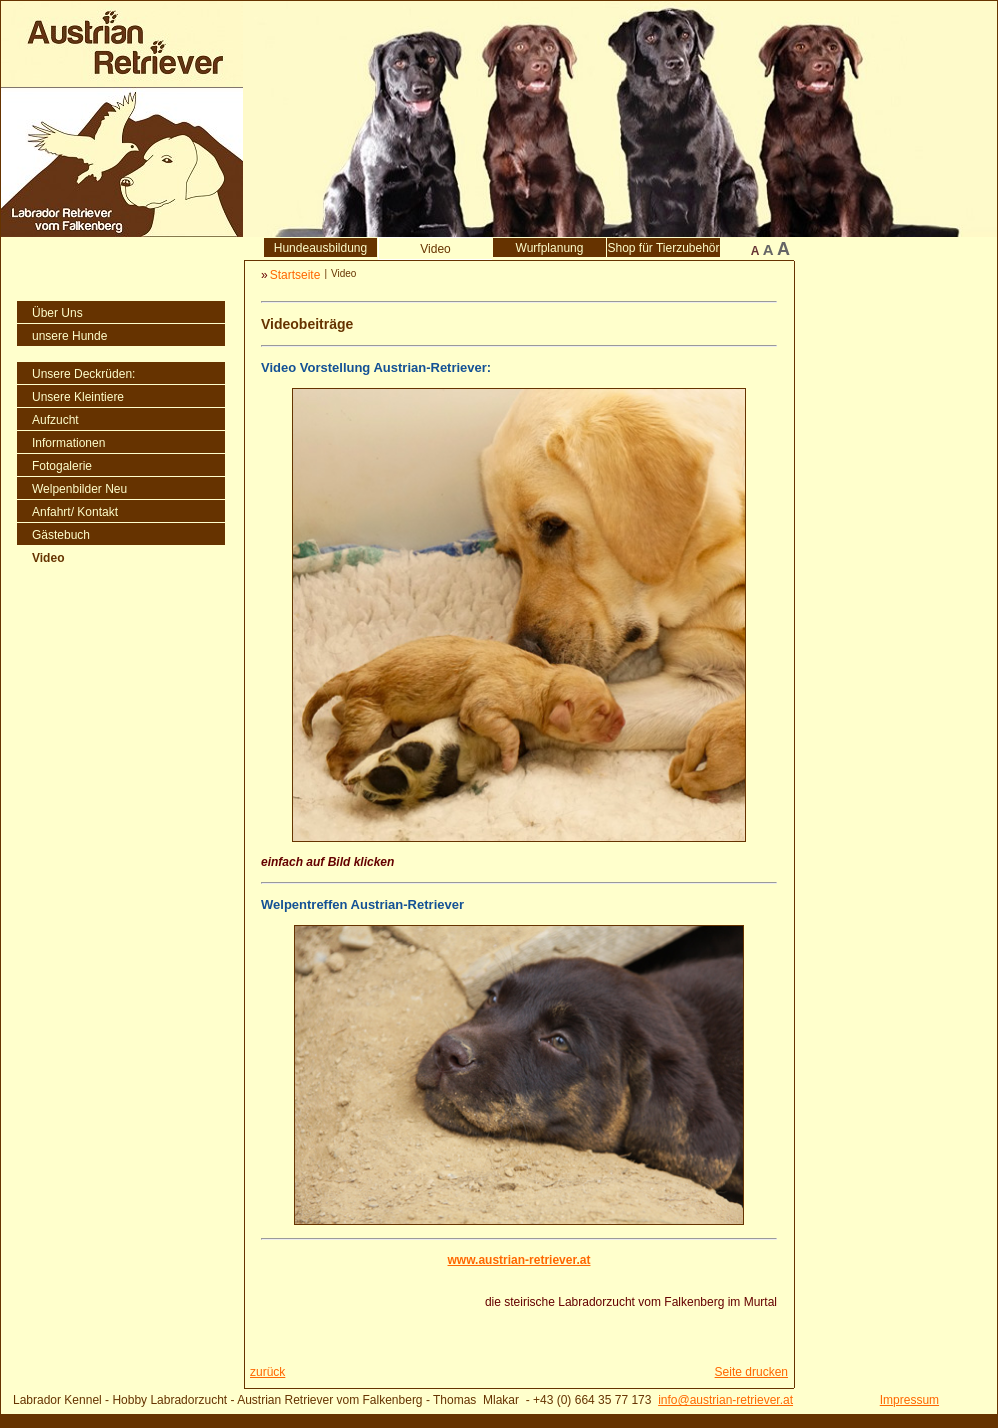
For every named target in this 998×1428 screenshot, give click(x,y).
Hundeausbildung (320, 248)
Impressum (909, 1400)
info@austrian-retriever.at (725, 1400)
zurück (267, 1372)
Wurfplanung (550, 248)
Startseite (295, 275)
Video (435, 249)
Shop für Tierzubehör (663, 248)
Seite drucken (751, 1372)
